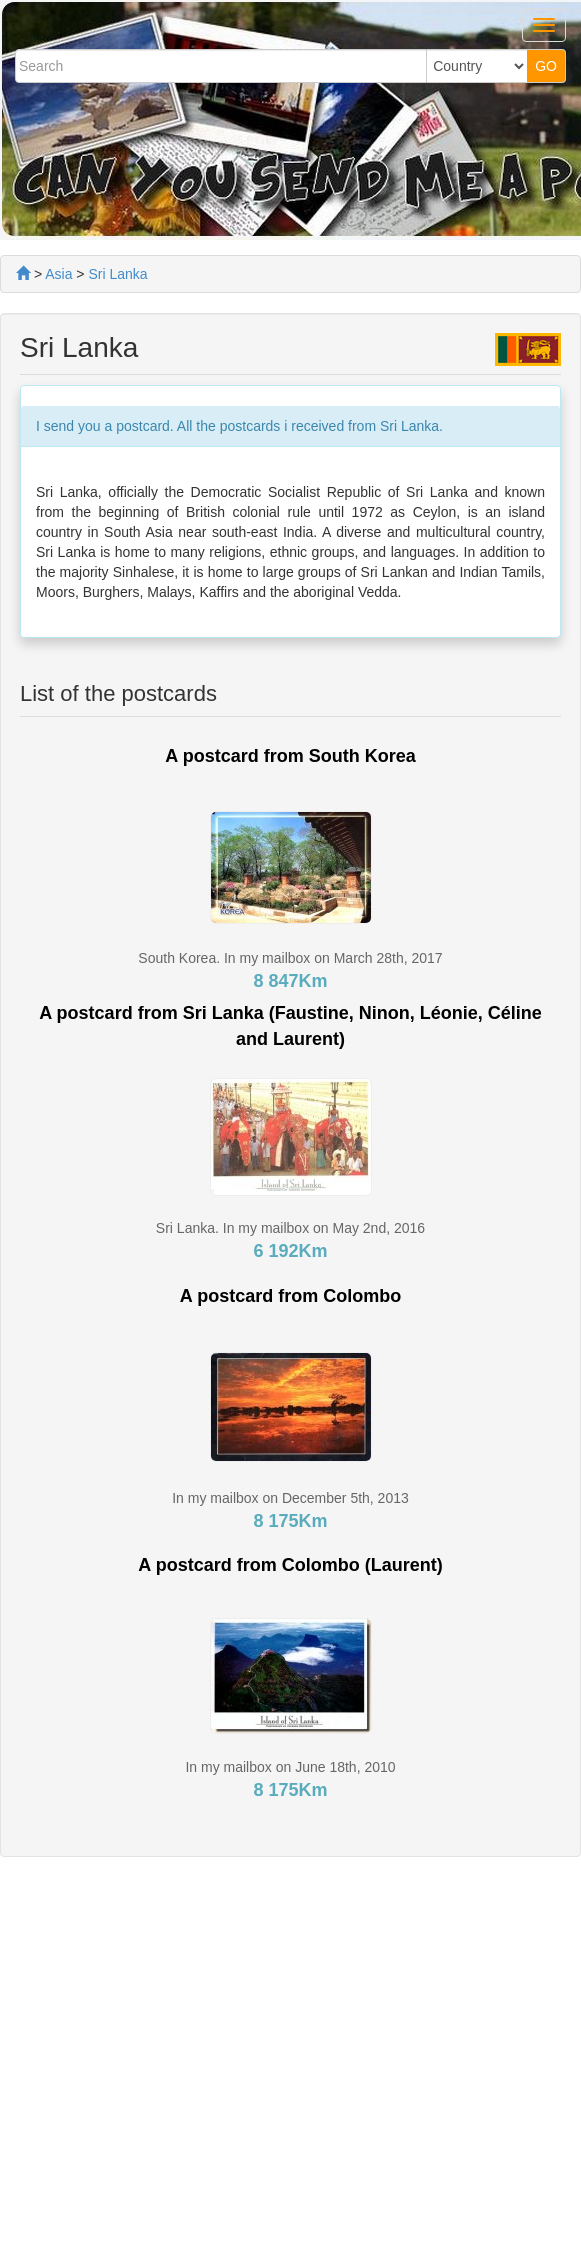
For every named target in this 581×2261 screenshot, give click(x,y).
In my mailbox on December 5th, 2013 (290, 1498)
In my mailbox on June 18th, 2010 (290, 1767)
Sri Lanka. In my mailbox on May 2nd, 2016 (290, 1228)
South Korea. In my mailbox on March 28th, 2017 (290, 958)
